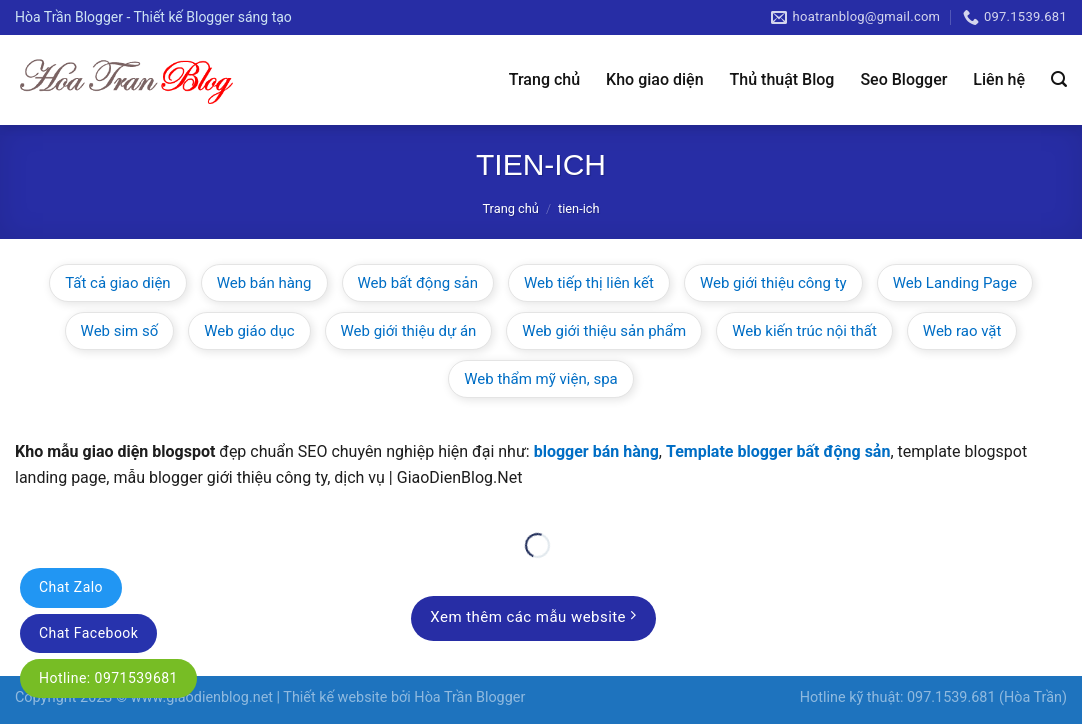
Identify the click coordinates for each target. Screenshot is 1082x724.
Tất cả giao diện (118, 283)
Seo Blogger (903, 79)
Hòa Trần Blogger (469, 697)
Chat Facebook (88, 633)
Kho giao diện (654, 79)
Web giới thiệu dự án (409, 331)
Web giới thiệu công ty (773, 283)
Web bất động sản (418, 283)
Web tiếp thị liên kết (589, 283)
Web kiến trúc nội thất (804, 331)
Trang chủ (544, 79)
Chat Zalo (71, 587)
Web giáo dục (249, 331)
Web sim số (120, 331)
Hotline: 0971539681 (108, 678)
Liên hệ (999, 79)
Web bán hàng (264, 283)
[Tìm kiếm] (1059, 79)
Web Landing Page (955, 283)
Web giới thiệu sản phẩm (604, 331)
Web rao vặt (962, 331)
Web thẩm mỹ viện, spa (541, 379)
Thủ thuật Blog (782, 79)
